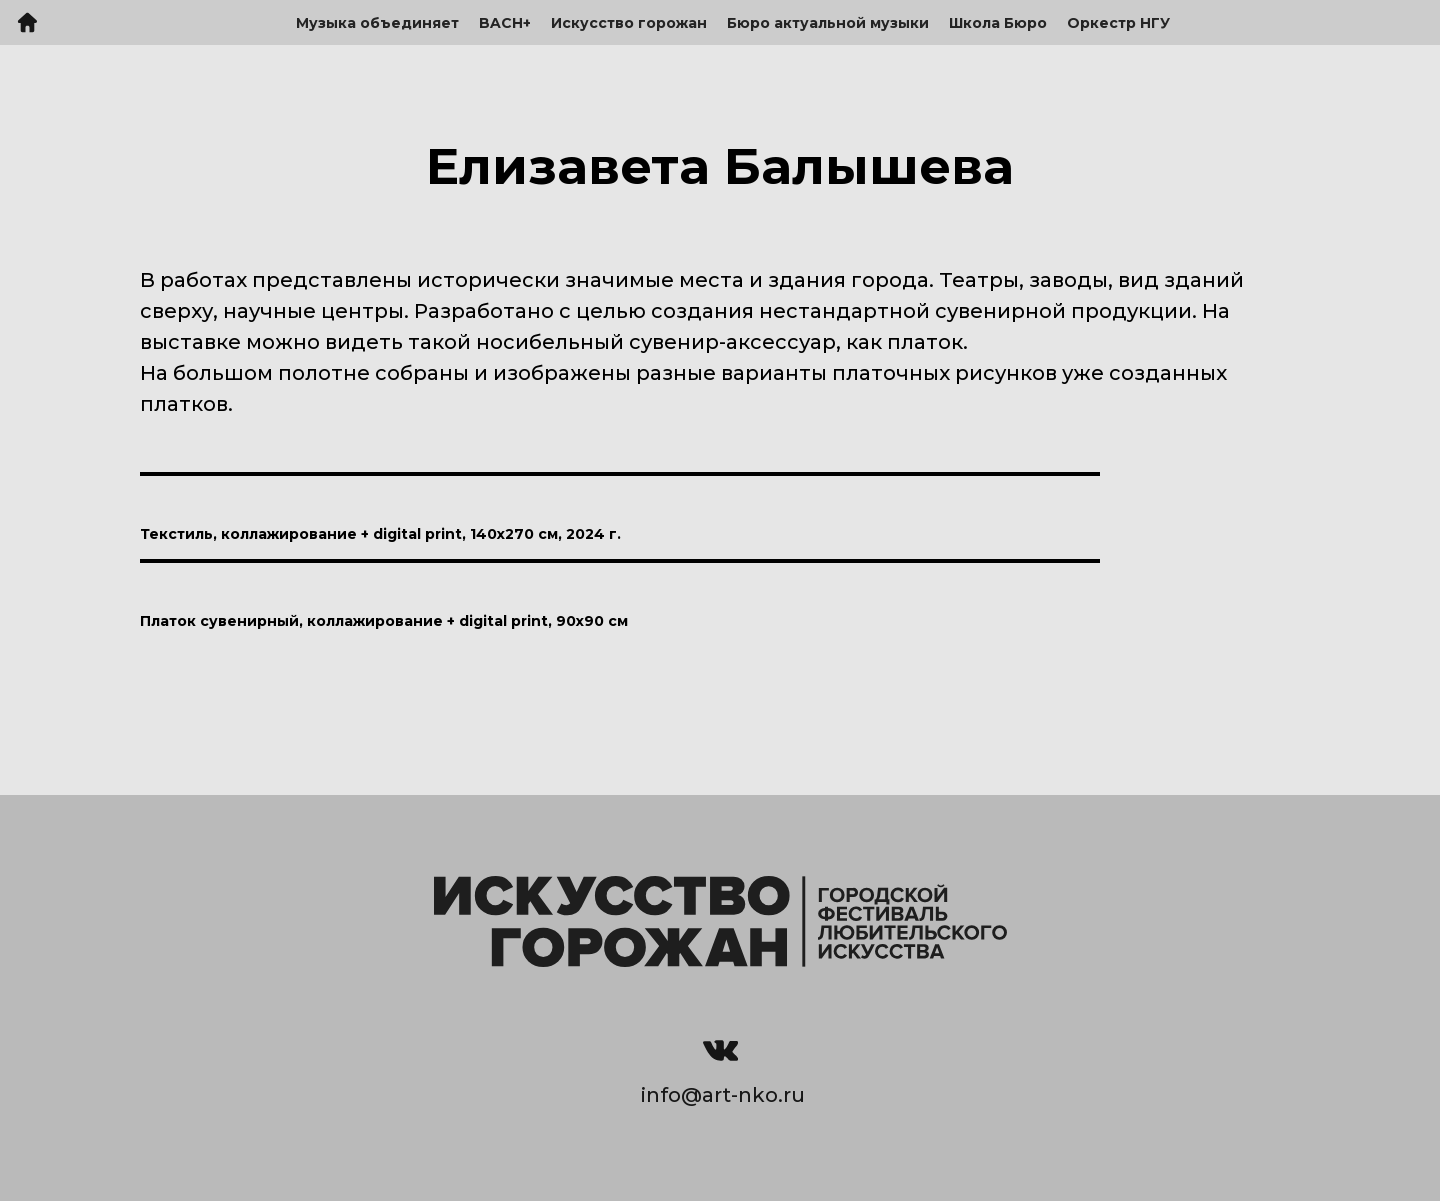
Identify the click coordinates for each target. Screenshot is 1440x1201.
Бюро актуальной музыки (828, 23)
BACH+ (505, 23)
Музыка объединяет (377, 23)
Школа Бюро (998, 23)
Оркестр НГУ (1118, 23)
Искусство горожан (629, 23)
